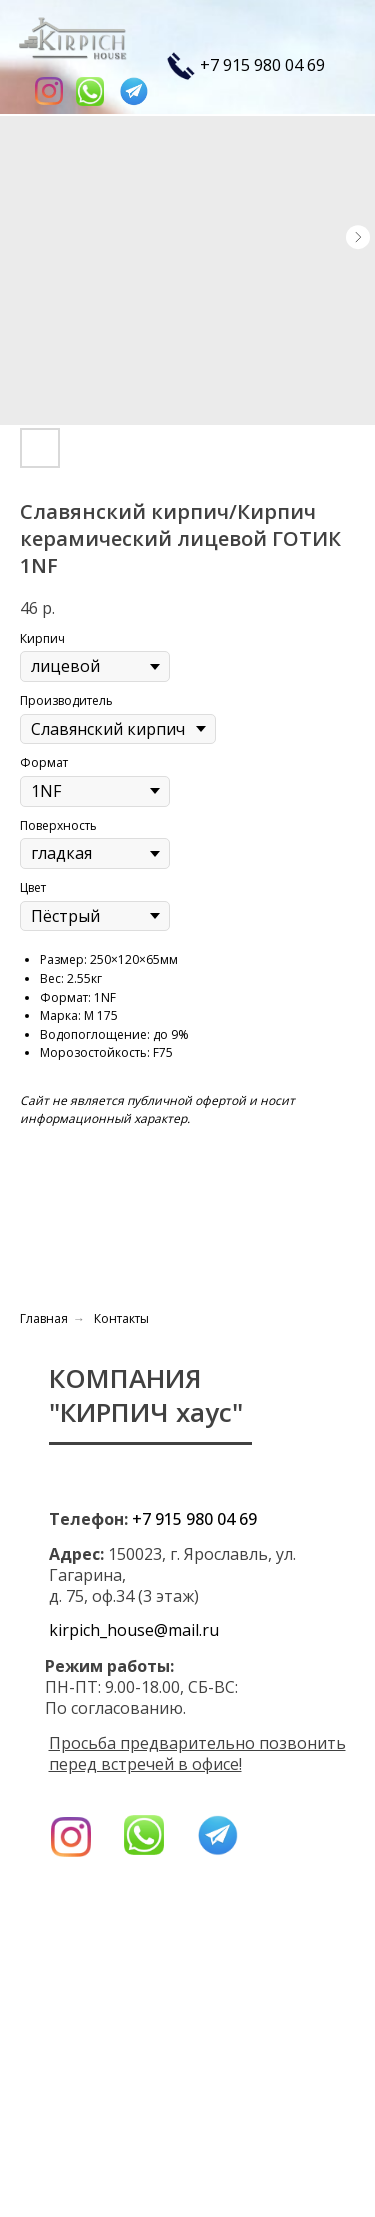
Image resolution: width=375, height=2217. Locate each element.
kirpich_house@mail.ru (134, 1630)
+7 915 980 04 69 (262, 64)
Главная (44, 1318)
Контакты (121, 1318)
